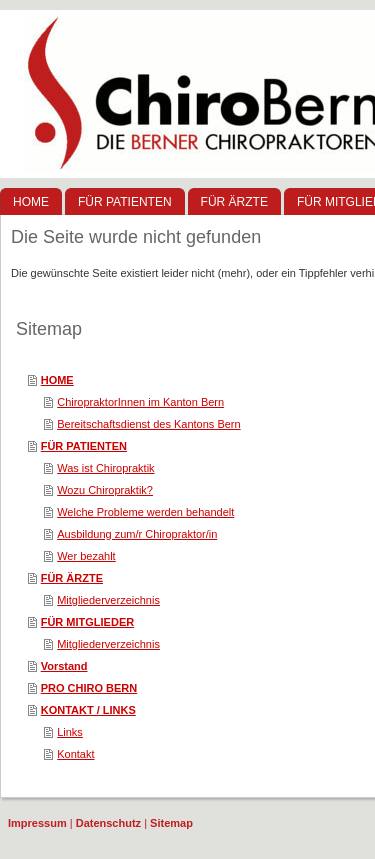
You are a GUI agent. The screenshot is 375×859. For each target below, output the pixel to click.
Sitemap (171, 823)
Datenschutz (108, 823)
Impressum (37, 823)
